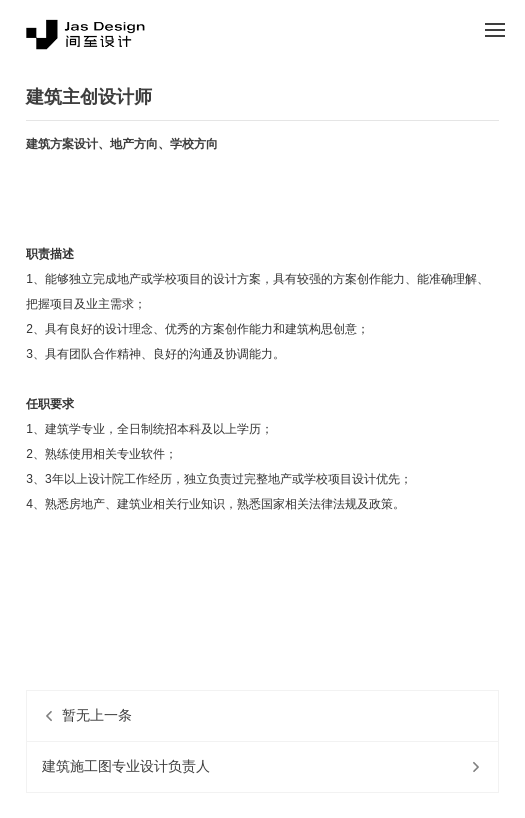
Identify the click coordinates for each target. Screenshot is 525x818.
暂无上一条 (97, 715)
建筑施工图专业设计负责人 (126, 766)
